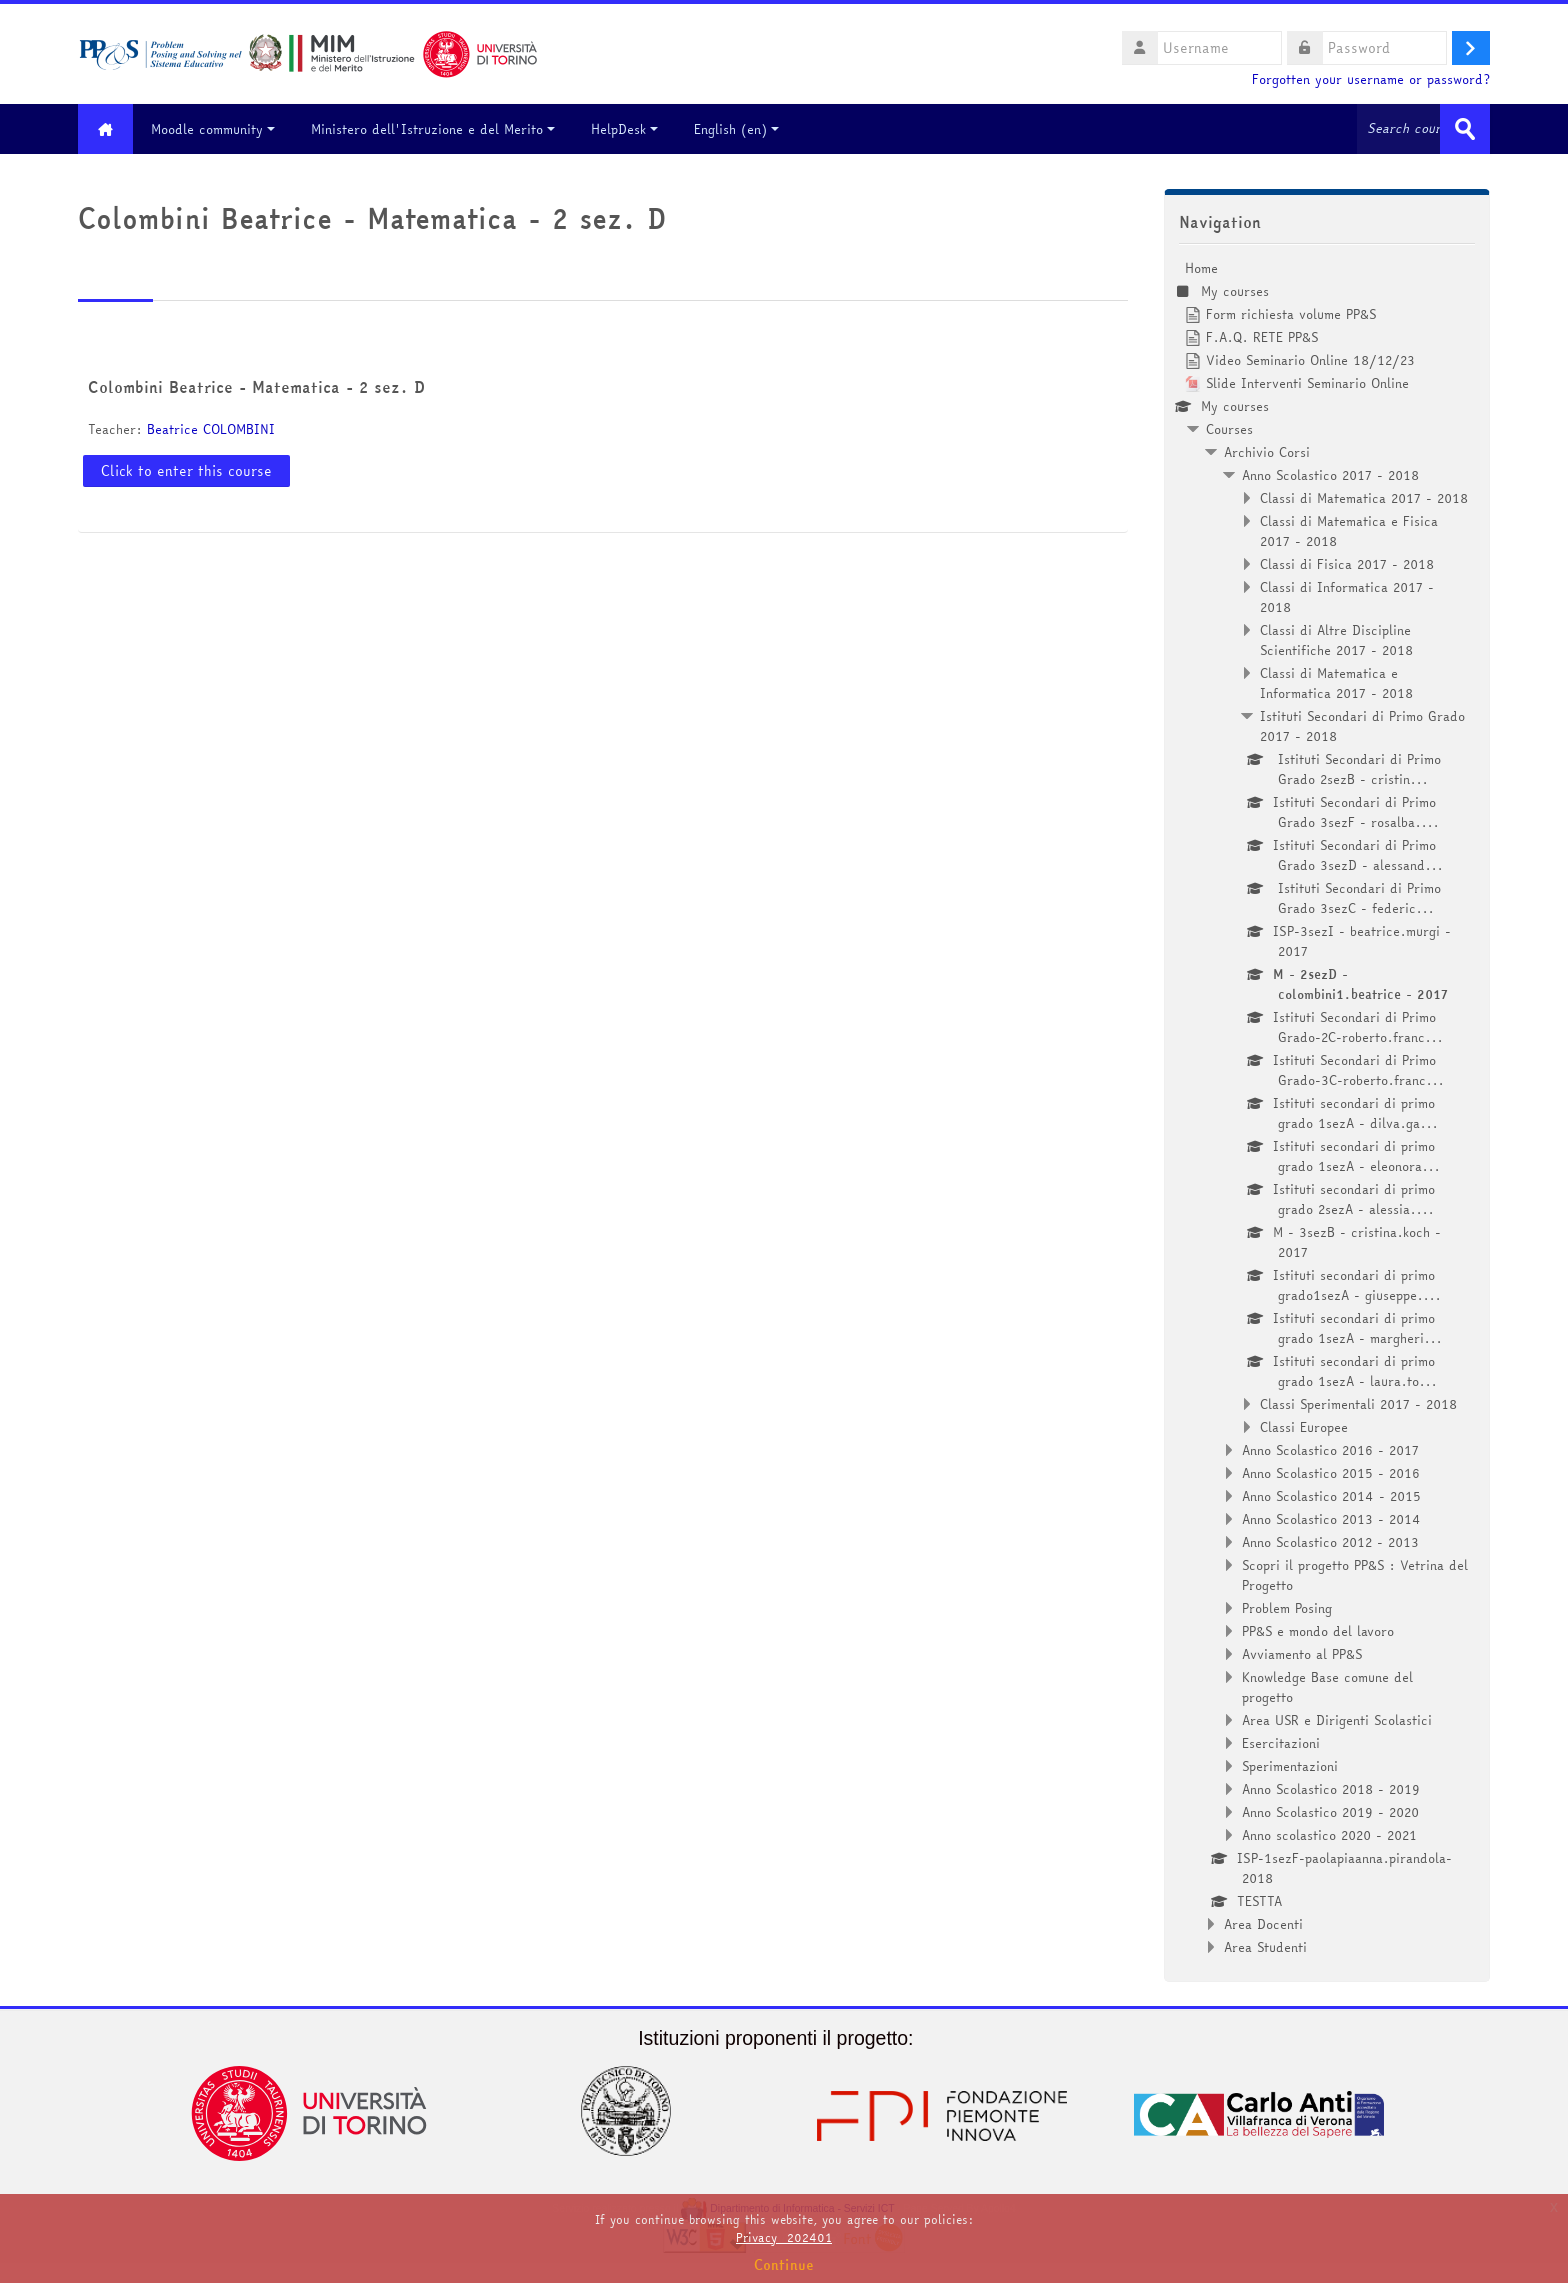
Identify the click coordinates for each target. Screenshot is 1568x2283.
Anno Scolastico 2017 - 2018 (1330, 475)
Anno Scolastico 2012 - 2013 (1330, 1542)
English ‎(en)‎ (736, 129)
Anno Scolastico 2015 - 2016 (1331, 1473)
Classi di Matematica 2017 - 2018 (1364, 498)
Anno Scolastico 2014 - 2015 (1331, 1496)
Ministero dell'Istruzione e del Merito (433, 129)
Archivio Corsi (1267, 452)
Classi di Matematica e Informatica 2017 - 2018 (1336, 683)
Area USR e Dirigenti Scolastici (1337, 1720)
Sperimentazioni (1290, 1766)
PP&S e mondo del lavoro (1318, 1631)
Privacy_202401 (784, 2237)
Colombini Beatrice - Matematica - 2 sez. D (256, 387)
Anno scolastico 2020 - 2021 (1329, 1835)
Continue (784, 2265)
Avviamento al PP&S (1302, 1654)
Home (1201, 268)
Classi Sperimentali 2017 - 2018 (1358, 1404)
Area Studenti (1265, 1947)
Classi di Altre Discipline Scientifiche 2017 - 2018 (1336, 640)
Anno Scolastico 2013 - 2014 (1331, 1519)
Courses (1229, 429)
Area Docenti (1263, 1924)
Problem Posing (1287, 1608)
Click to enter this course (186, 471)
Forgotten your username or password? (1371, 79)
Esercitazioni (1281, 1743)
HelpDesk (624, 129)
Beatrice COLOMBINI (211, 429)
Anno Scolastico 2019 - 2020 (1330, 1812)
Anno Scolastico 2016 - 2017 (1330, 1450)
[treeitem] (1327, 1107)
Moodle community (213, 129)
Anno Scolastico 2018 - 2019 (1331, 1789)
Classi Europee (1304, 1427)
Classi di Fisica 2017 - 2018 (1347, 564)
